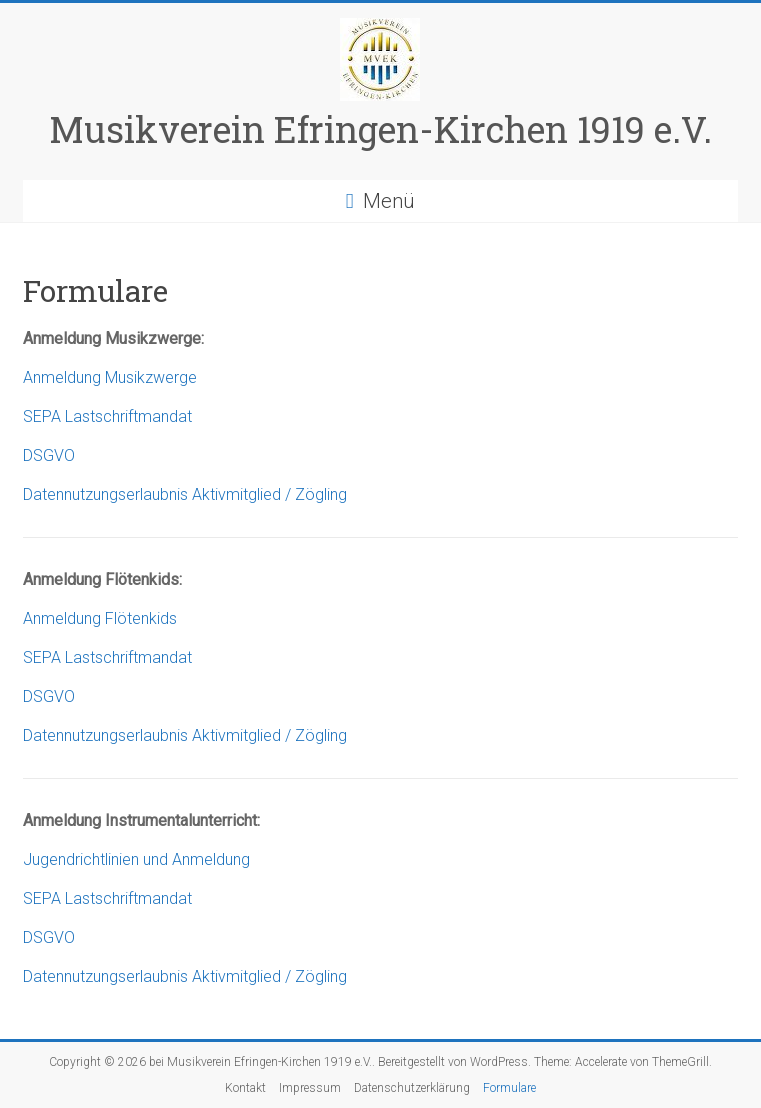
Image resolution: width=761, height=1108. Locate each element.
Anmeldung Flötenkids (100, 618)
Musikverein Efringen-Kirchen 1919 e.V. (380, 129)
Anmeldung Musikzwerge (110, 377)
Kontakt (245, 1088)
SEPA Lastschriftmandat (107, 416)
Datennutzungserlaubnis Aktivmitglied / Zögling (185, 494)
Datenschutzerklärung (412, 1088)
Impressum (310, 1088)
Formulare (509, 1088)
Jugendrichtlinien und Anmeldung (136, 859)
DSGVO (49, 455)
